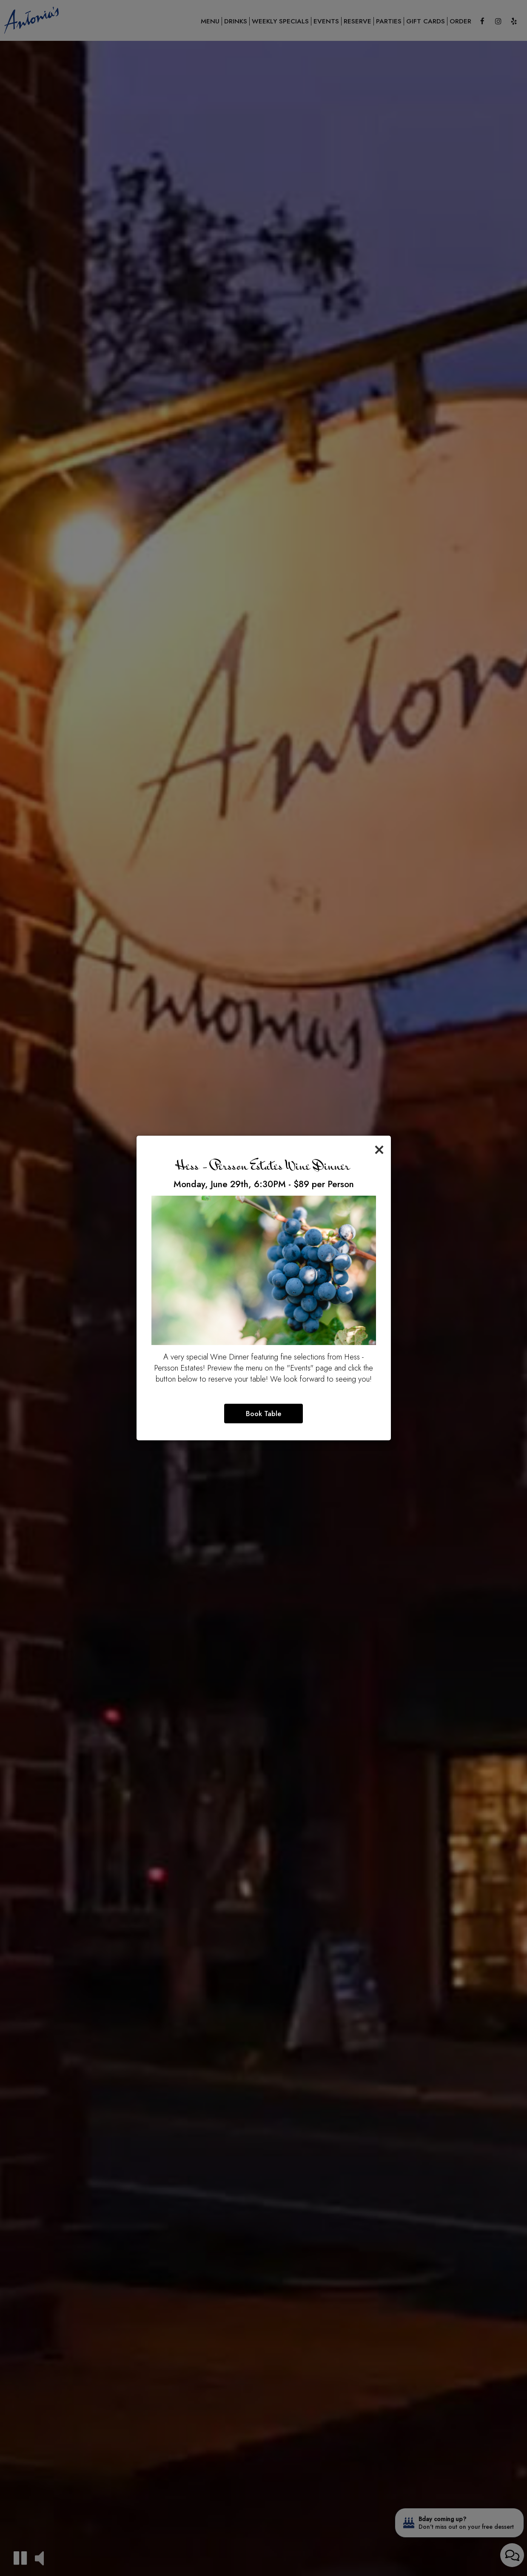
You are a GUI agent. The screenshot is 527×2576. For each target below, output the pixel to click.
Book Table (263, 1413)
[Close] (379, 1148)
